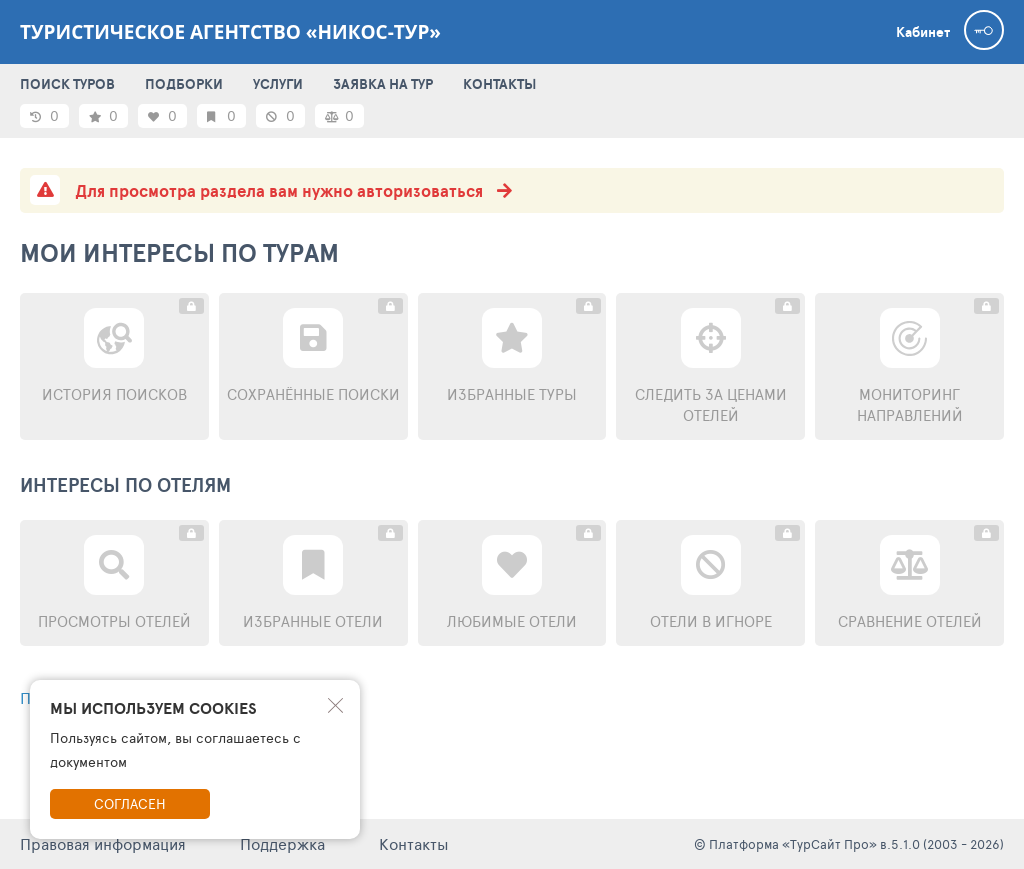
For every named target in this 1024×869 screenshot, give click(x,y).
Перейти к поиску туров (134, 697)
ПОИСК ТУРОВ (67, 84)
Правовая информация (103, 843)
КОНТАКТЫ (499, 84)
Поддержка (282, 843)
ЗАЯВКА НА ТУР (383, 84)
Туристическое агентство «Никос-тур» (230, 32)
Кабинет (923, 32)
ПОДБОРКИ (184, 84)
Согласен (130, 803)
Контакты (414, 843)
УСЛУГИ (278, 84)
